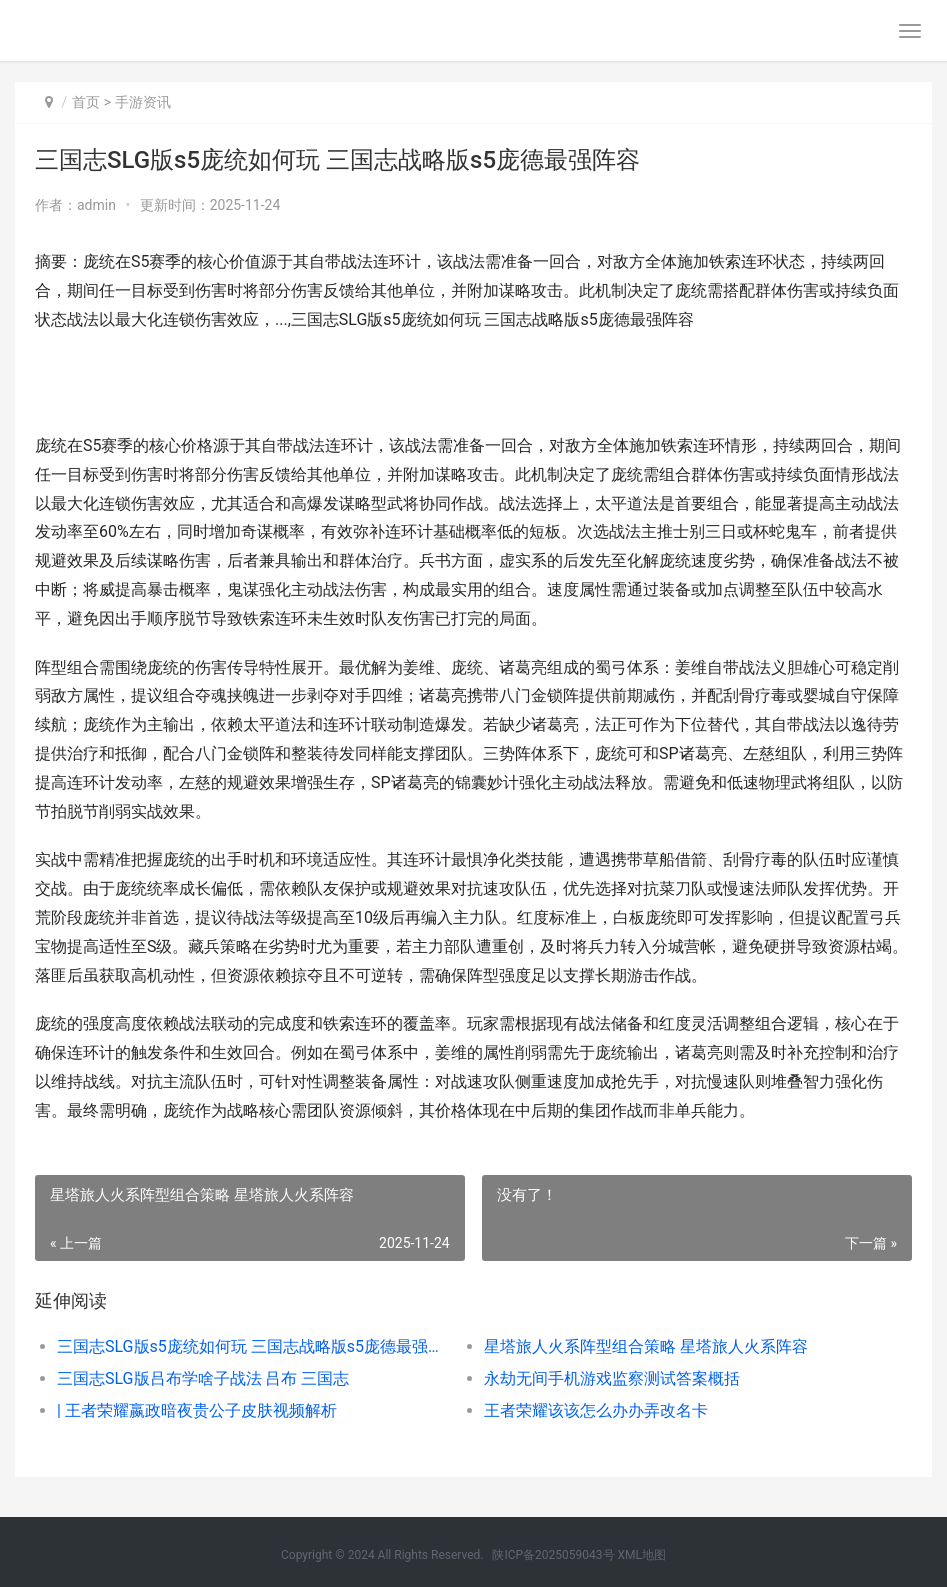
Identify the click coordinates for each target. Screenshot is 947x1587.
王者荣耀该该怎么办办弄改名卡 (596, 1410)
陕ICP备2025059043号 (553, 1555)
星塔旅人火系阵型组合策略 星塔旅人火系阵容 (646, 1346)
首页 (86, 102)
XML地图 (642, 1555)
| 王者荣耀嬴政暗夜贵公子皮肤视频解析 (197, 1410)
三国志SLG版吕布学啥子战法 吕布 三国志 (203, 1378)
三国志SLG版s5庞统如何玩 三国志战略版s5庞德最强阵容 (249, 1346)
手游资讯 (143, 102)
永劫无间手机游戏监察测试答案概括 (612, 1378)
